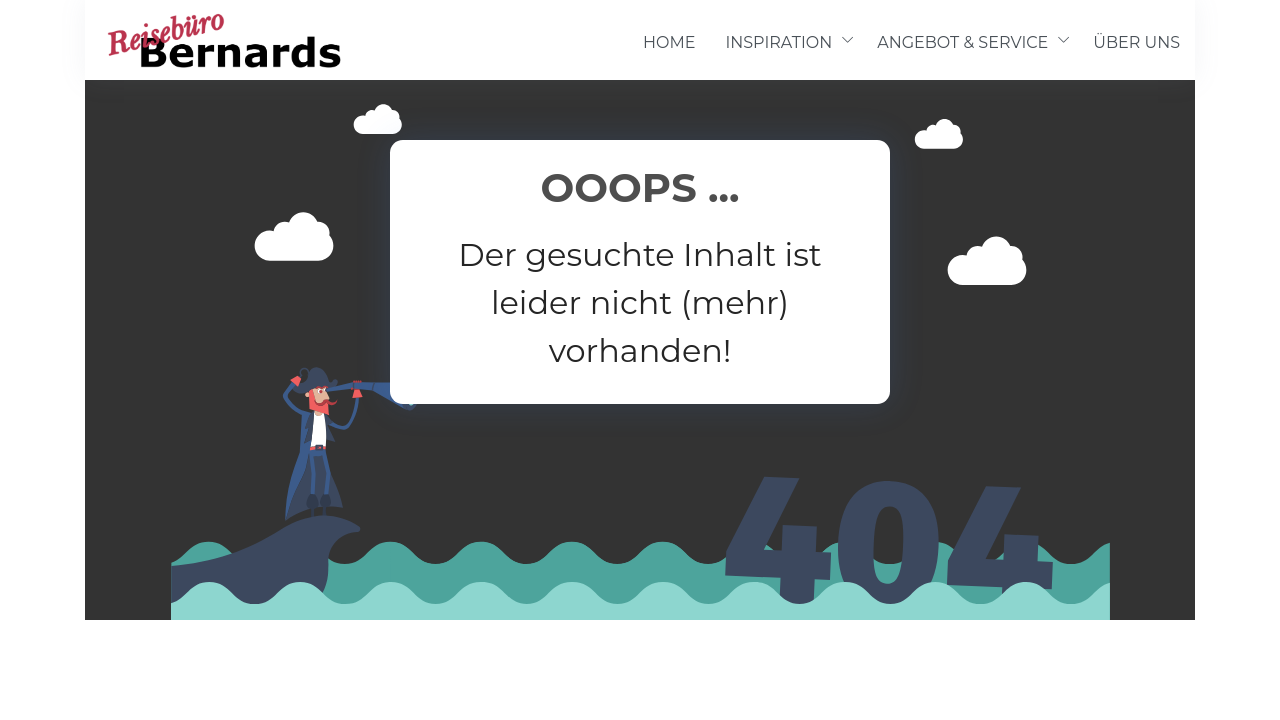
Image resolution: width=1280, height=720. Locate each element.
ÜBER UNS (1136, 42)
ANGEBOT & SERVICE (962, 42)
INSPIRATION (778, 42)
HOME (669, 42)
